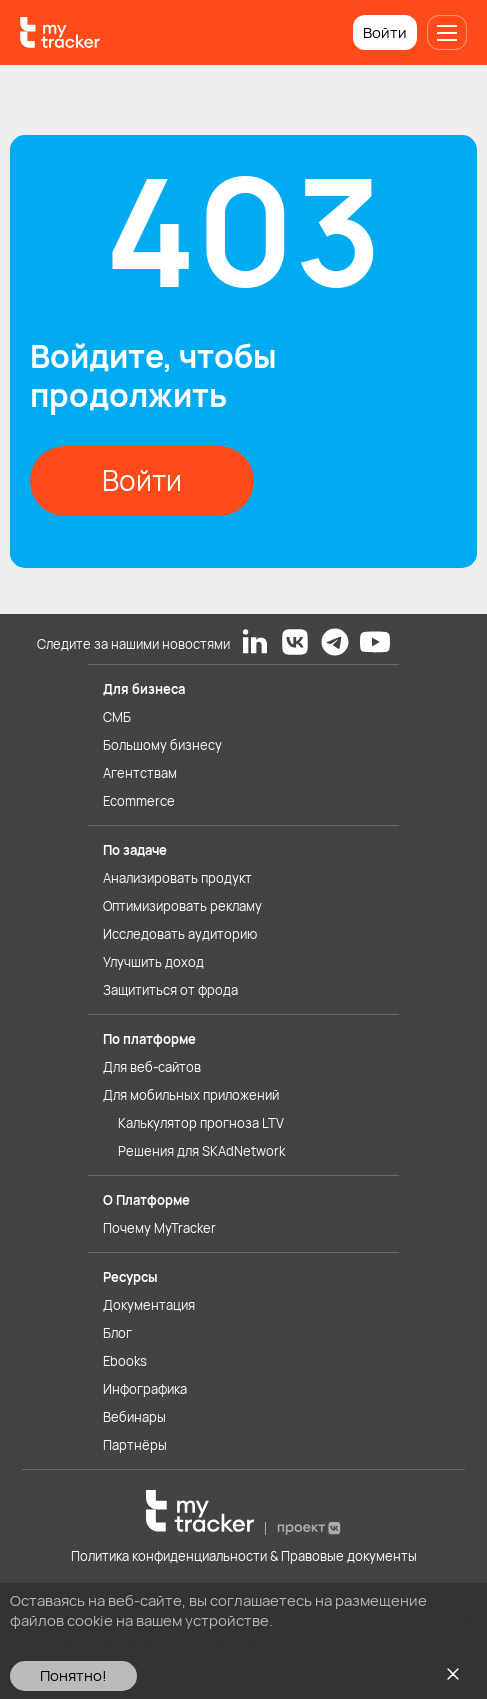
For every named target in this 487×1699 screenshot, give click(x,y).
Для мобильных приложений (191, 1095)
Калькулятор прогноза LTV (201, 1123)
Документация (149, 1305)
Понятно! (73, 1675)
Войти (385, 32)
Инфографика (145, 1389)
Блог (117, 1333)
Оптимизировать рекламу (182, 906)
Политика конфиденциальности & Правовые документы (244, 1556)
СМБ (117, 717)
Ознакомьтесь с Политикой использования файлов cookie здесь (241, 1630)
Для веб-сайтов (152, 1067)
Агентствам (140, 773)
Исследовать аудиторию (180, 934)
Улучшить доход (153, 962)
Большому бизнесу (162, 745)
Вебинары (134, 1417)
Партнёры (135, 1445)
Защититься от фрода (170, 990)
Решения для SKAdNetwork (201, 1151)
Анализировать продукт (177, 878)
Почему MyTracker (159, 1228)
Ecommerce (139, 801)
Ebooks (125, 1361)
